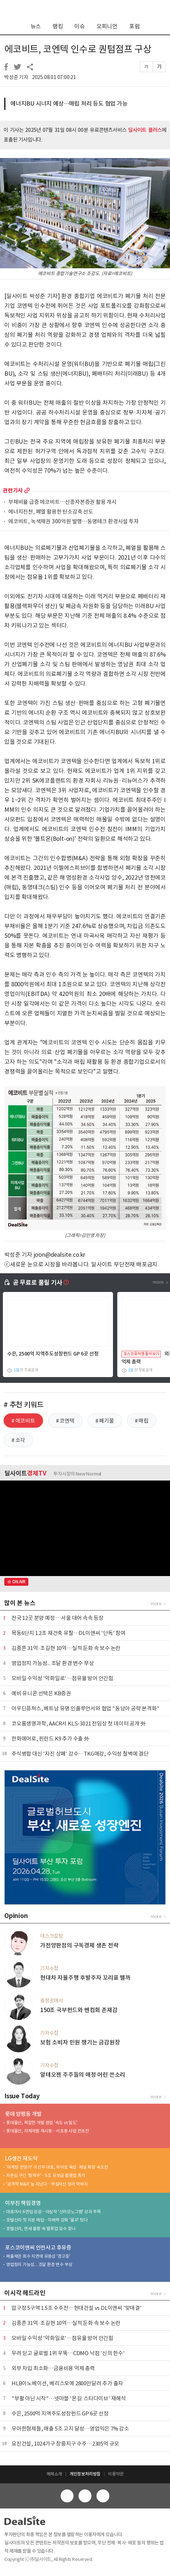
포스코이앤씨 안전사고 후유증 (38, 2247)
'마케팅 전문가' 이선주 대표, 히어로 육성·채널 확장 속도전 (57, 2167)
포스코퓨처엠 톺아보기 (141, 1353)
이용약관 (115, 2474)
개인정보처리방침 (85, 2474)
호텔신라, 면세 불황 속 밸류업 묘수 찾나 (40, 2228)
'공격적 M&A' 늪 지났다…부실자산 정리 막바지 (47, 2184)
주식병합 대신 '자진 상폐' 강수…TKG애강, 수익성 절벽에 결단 (79, 1753)
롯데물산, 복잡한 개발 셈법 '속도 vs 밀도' (41, 2122)
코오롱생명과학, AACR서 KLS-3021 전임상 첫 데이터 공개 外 (78, 1723)
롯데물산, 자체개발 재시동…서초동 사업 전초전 (47, 2130)
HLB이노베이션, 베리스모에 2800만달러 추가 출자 (67, 2383)
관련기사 (13, 490)
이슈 (79, 26)
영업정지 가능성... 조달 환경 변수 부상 (52, 1663)
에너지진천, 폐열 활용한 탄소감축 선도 (50, 512)
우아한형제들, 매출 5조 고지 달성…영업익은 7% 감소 (70, 2428)
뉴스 (35, 26)
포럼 (134, 26)
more (27, 490)
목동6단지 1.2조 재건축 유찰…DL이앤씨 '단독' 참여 (68, 1633)
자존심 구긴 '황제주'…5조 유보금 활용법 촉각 (45, 2175)
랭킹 (57, 26)
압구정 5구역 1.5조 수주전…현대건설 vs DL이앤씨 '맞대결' (76, 2307)
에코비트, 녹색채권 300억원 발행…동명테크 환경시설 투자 (73, 522)
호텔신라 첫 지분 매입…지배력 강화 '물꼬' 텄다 (47, 2220)
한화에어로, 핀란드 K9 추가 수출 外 (50, 1738)
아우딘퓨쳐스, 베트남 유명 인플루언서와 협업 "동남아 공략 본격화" (85, 1708)
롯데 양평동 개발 (23, 2114)
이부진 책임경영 (23, 2203)
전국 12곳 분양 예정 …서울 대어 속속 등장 (57, 1617)
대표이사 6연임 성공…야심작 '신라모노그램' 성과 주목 (53, 2211)
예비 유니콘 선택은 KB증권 (41, 1693)
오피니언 (107, 26)
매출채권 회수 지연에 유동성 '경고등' (38, 2256)
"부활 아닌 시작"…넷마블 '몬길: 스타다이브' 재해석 (68, 2398)
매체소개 (54, 2474)
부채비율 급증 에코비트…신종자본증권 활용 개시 (62, 502)
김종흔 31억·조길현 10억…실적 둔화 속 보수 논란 (66, 1648)
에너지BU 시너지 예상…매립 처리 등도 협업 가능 (69, 103)
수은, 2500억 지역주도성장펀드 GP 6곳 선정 (53, 1353)
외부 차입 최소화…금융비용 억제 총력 (53, 2368)
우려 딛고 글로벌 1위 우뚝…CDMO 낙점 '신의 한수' (68, 2353)
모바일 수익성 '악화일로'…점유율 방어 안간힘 (62, 1678)
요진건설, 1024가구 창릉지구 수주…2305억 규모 (65, 2443)
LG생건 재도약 (21, 2158)
